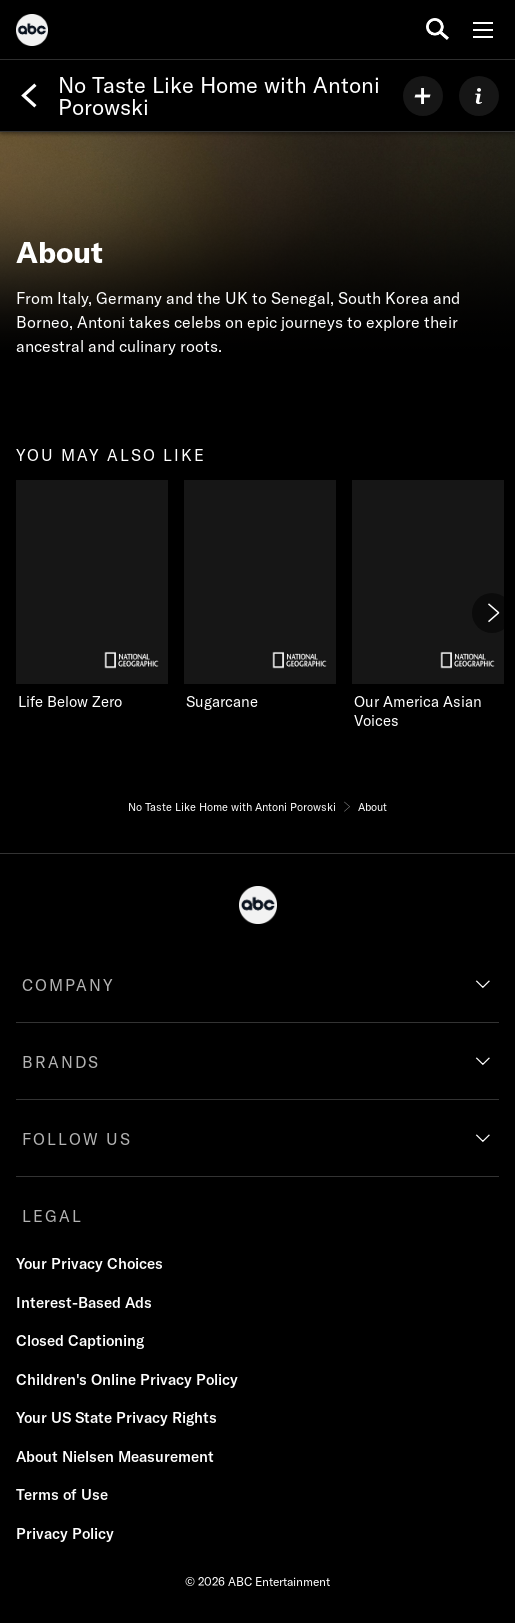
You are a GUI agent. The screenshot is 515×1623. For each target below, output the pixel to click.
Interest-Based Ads (84, 1302)
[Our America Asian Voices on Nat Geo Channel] (428, 606)
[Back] (29, 96)
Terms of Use (62, 1494)
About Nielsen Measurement (115, 1456)
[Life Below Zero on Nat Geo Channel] (92, 596)
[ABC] (32, 33)
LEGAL (52, 1216)
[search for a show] (437, 29)
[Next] (492, 613)
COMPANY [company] (68, 985)
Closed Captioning (80, 1340)
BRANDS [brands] (61, 1062)
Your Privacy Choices (89, 1263)
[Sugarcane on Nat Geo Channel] (260, 596)
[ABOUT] (479, 96)
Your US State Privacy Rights (116, 1417)
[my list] (423, 96)
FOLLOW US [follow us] (77, 1139)
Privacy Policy (65, 1533)
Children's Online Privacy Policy (127, 1379)
